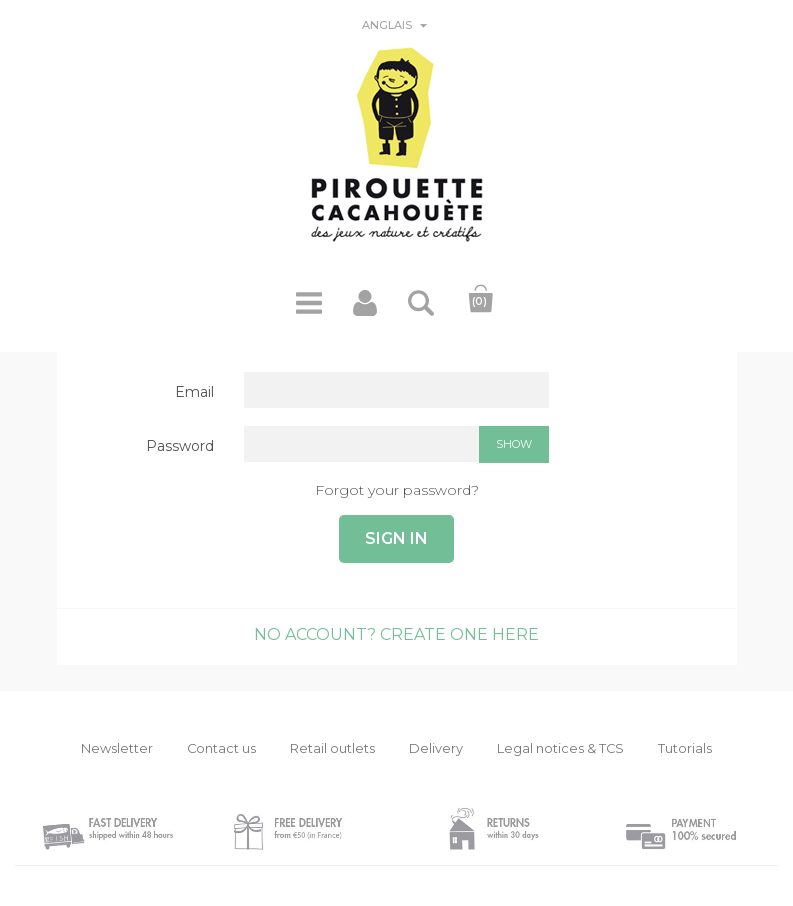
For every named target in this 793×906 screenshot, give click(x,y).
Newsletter (117, 748)
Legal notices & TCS (560, 748)
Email (194, 392)
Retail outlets (332, 748)
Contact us (221, 748)
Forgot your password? (397, 490)
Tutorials (685, 748)
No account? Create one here (396, 634)
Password (180, 446)
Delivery (436, 748)
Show (514, 444)
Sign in (396, 538)
